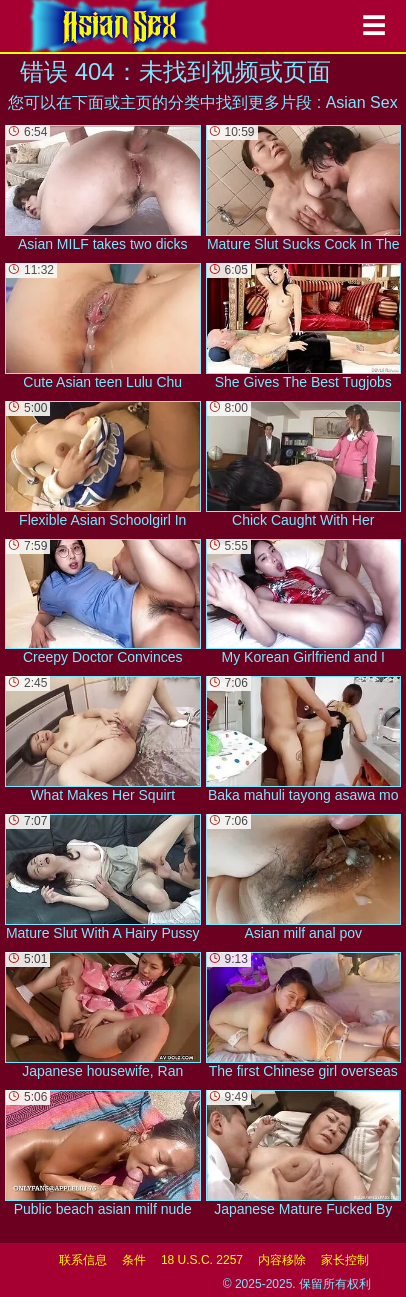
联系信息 (83, 1260)
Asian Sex (362, 102)
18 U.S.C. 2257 (202, 1260)
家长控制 (345, 1260)
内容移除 (282, 1260)
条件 (134, 1260)
